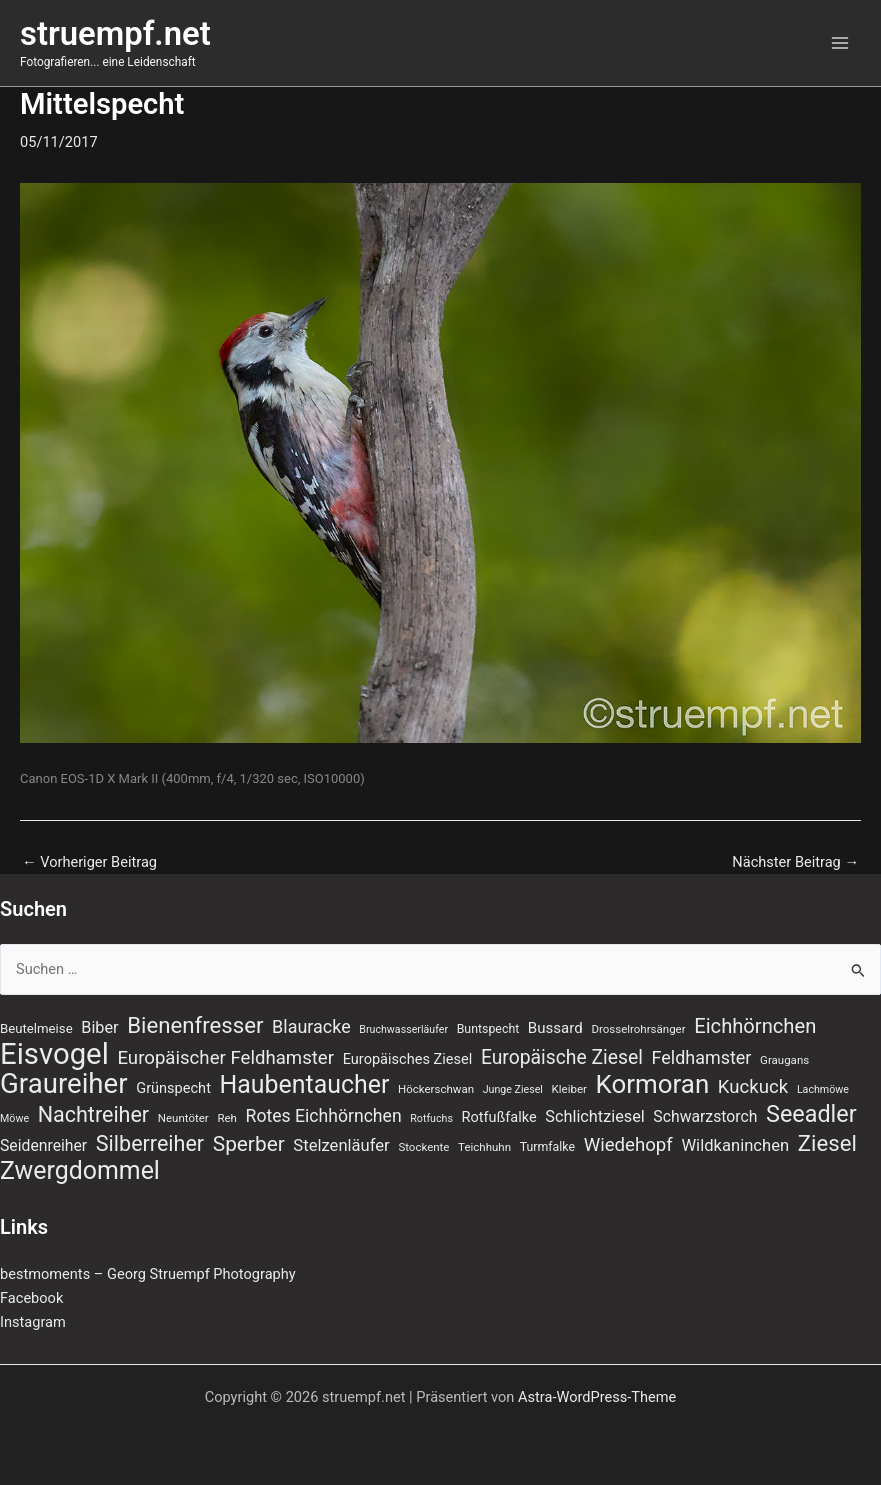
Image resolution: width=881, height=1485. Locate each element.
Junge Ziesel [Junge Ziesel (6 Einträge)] (513, 1089)
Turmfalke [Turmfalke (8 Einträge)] (547, 1147)
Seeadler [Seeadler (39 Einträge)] (811, 1114)
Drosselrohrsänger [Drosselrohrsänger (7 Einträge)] (638, 1029)
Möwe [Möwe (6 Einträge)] (14, 1118)
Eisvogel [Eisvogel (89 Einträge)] (54, 1054)
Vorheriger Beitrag (89, 862)
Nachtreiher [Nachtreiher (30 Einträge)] (94, 1115)
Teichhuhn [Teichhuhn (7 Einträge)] (484, 1147)
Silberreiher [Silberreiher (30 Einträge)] (150, 1144)
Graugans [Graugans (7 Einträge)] (784, 1060)
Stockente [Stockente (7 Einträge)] (423, 1147)
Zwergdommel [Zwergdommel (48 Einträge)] (80, 1171)
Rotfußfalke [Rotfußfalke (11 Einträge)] (499, 1117)
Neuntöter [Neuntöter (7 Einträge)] (183, 1118)
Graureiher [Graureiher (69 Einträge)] (64, 1084)
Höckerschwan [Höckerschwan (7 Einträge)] (436, 1089)
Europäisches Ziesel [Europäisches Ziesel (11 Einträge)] (408, 1059)
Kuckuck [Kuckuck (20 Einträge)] (753, 1087)
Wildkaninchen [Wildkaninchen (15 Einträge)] (735, 1145)
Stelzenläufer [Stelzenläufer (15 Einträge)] (341, 1145)
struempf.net (115, 34)
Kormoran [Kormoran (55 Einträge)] (653, 1084)
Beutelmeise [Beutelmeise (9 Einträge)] (36, 1028)
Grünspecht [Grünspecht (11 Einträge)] (173, 1088)
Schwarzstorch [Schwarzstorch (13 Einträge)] (705, 1116)
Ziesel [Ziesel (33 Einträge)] (827, 1143)
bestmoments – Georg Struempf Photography (148, 1274)
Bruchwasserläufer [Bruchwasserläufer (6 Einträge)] (403, 1029)
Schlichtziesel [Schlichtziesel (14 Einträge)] (594, 1116)
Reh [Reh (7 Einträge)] (227, 1118)
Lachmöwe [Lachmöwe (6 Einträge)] (823, 1089)
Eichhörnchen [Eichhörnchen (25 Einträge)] (755, 1026)
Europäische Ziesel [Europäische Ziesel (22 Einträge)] (562, 1057)
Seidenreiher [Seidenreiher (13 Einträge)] (43, 1145)
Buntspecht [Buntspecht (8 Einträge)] (488, 1029)
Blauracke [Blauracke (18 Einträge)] (311, 1026)
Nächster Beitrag (795, 862)
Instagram (33, 1322)
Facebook (31, 1298)
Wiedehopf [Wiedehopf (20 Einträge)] (628, 1145)
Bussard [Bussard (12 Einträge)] (555, 1028)
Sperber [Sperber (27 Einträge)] (249, 1144)
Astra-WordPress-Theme (597, 1397)
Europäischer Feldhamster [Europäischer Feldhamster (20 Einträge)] (225, 1058)
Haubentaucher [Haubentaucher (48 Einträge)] (305, 1085)
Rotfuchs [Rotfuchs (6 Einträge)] (431, 1118)
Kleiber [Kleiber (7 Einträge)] (569, 1089)
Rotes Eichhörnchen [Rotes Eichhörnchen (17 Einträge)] (324, 1116)
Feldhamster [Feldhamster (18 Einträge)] (702, 1057)
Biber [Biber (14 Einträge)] (99, 1027)
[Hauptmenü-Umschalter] (840, 43)
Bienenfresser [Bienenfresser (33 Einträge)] (195, 1025)
